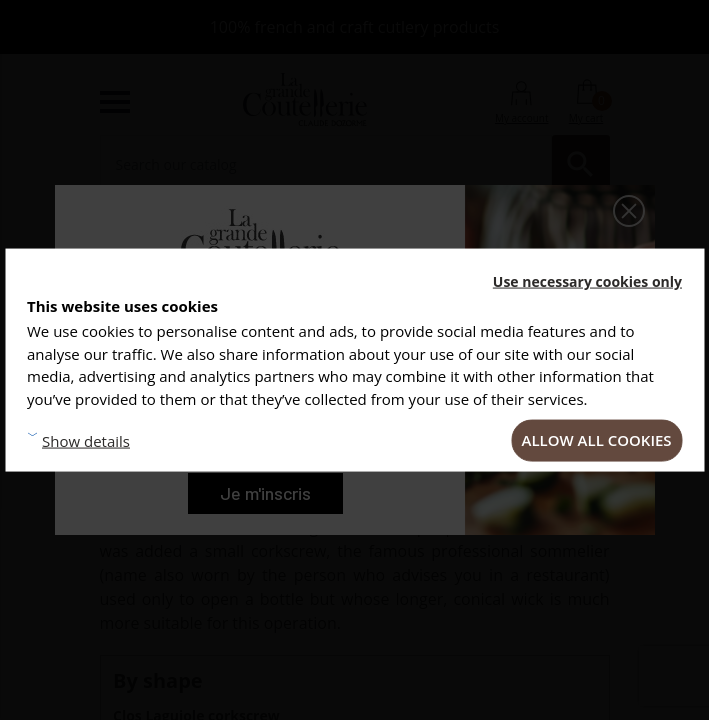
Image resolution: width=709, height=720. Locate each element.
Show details (86, 440)
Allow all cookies (597, 440)
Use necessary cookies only (587, 281)
